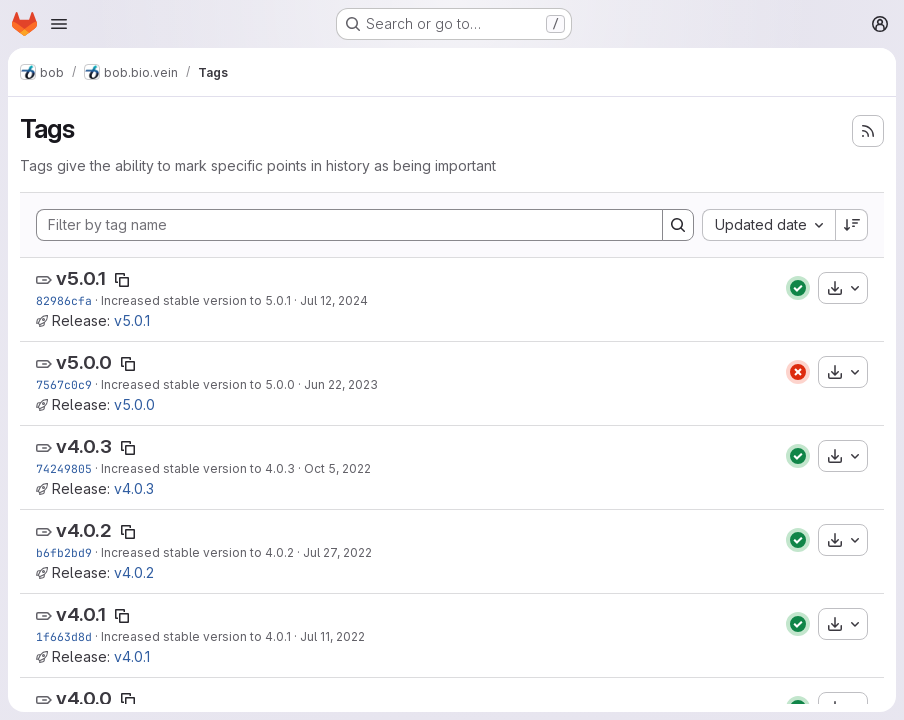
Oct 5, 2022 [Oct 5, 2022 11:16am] (337, 468)
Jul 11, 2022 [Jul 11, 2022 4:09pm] (332, 636)
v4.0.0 (84, 698)
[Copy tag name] (122, 280)
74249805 (64, 468)
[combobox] (768, 225)
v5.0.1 (81, 278)
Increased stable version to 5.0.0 (198, 384)
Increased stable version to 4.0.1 (196, 636)
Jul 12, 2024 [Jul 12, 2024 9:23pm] (334, 300)
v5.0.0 (84, 362)
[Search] (678, 225)
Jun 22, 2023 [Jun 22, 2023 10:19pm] (341, 384)
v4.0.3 (84, 446)
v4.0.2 (84, 530)
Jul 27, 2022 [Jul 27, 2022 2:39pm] (337, 552)
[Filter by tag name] (349, 225)
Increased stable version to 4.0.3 (198, 468)
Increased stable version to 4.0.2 (197, 552)
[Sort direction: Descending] (852, 225)
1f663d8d (64, 636)
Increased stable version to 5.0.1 (196, 300)
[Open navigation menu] (59, 24)
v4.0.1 (81, 614)
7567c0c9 (64, 384)
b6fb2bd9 (64, 552)
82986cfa (64, 300)
